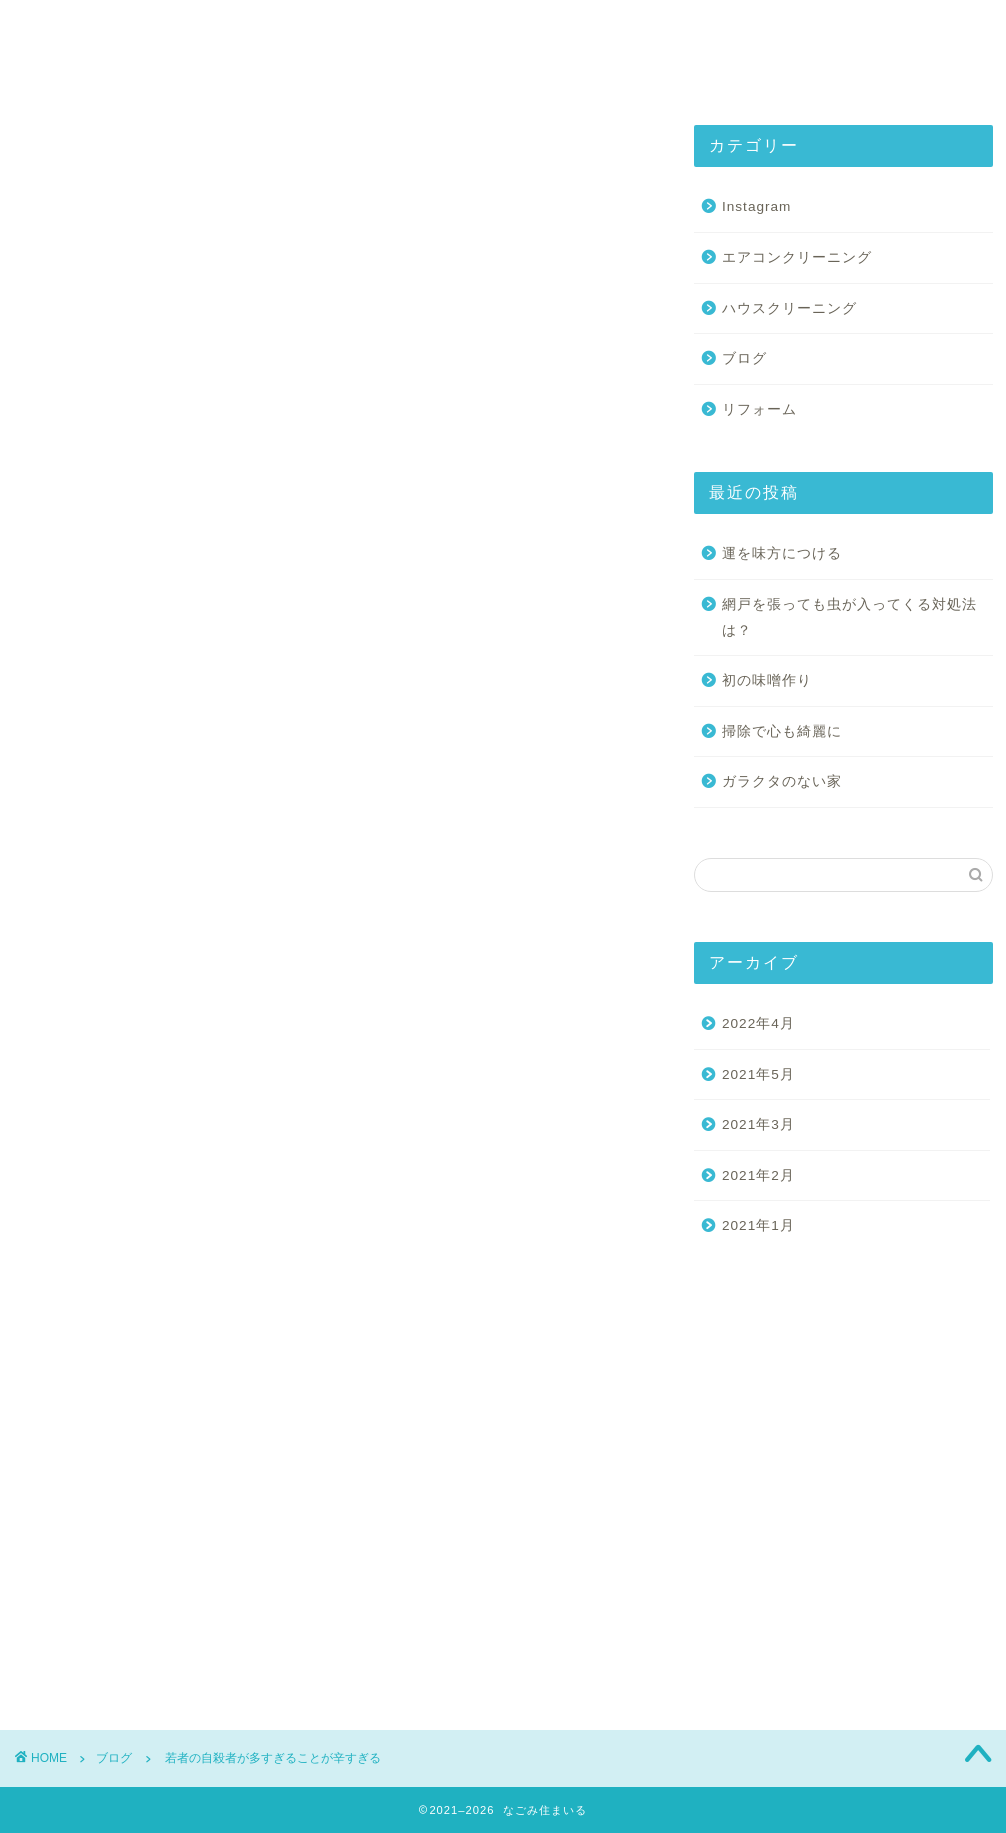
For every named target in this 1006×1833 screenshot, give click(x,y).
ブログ (36, 154)
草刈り (45, 1088)
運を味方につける (782, 553)
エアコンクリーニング (797, 257)
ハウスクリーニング (789, 308)
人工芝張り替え (333, 1027)
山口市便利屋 (216, 1057)
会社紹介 (334, 31)
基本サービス (474, 31)
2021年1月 (758, 1225)
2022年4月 (758, 1023)
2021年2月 (758, 1175)
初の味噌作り (767, 680)
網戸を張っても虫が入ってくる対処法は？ (849, 617)
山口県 (297, 1057)
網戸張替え (479, 1057)
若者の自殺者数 (574, 1057)
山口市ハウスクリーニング (90, 1057)
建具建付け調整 (383, 1057)
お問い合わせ (782, 31)
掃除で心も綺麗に (782, 731)
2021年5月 (758, 1074)
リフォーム (237, 1027)
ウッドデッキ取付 (70, 1027)
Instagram (628, 31)
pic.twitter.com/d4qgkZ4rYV (150, 535)
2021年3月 (758, 1124)
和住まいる (429, 1027)
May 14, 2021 (308, 589)
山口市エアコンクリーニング (554, 1027)
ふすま (161, 1027)
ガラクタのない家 (782, 781)
